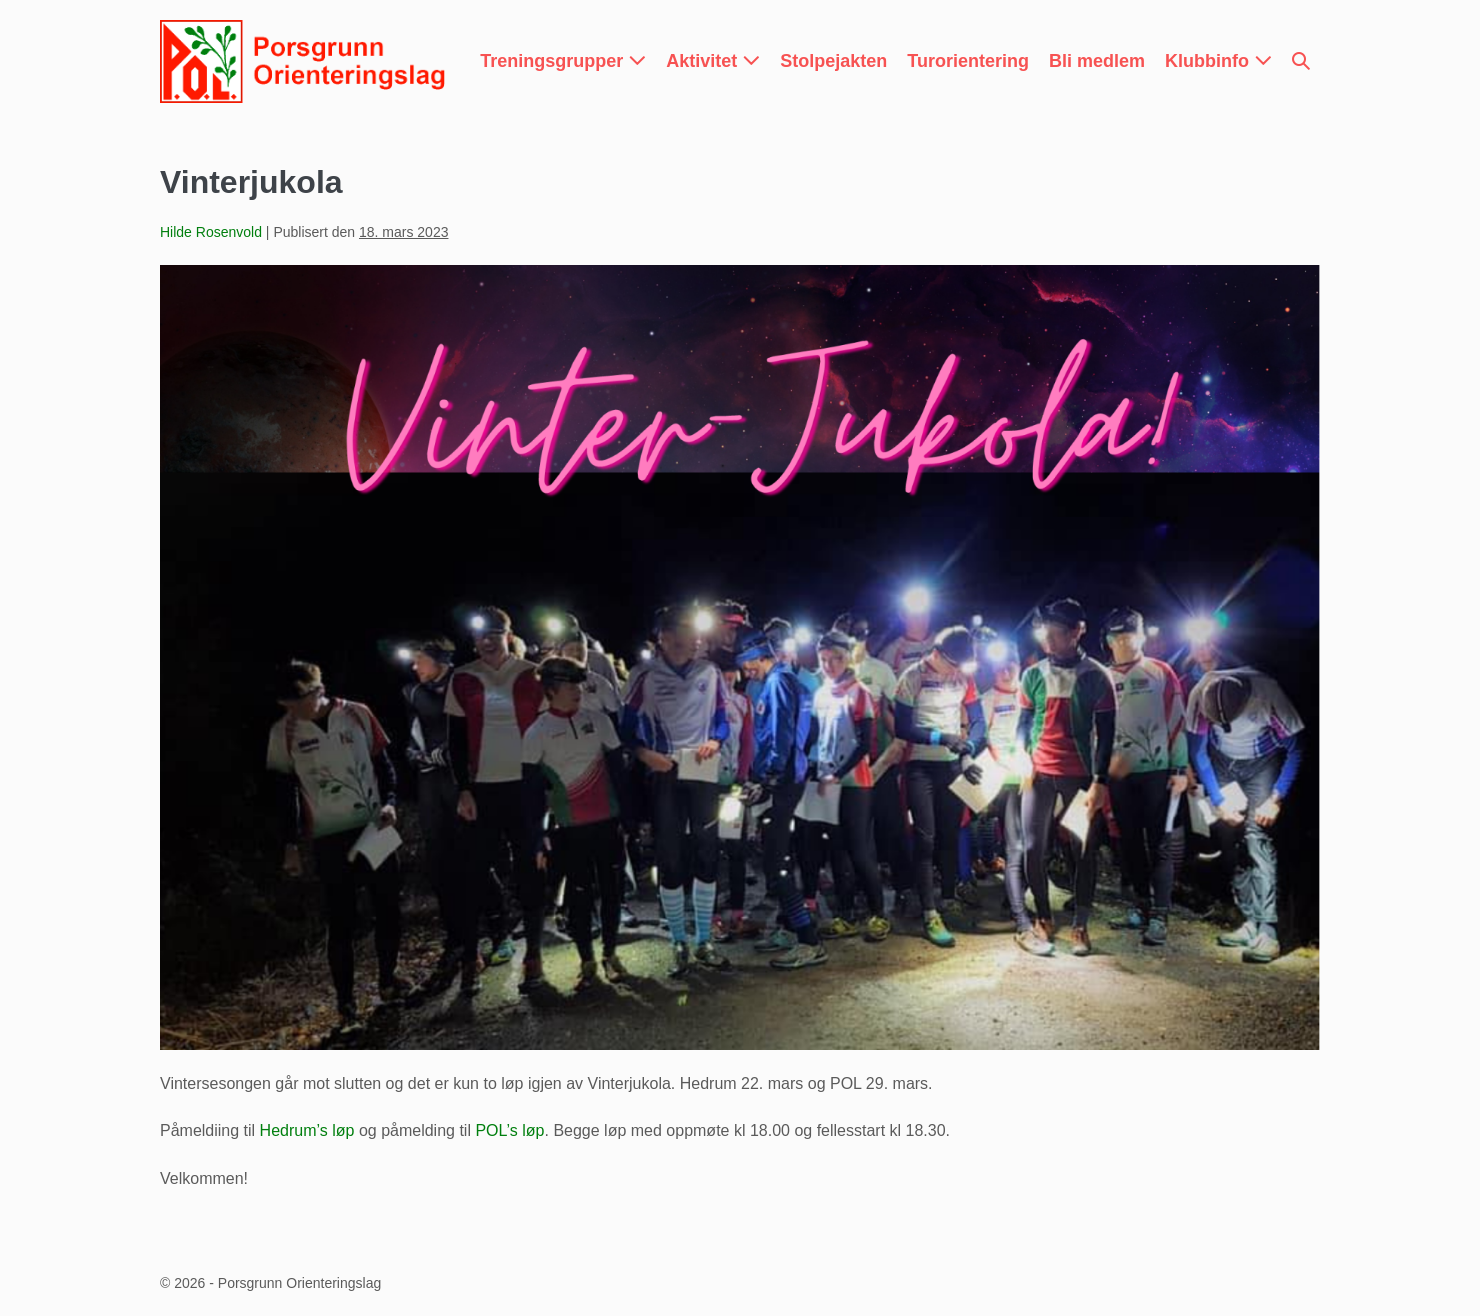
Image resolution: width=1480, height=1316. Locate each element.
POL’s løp (509, 1130)
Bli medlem (1097, 61)
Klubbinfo (1218, 61)
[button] (1301, 61)
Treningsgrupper (563, 61)
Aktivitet (713, 61)
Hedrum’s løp (307, 1130)
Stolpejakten (833, 61)
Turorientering (968, 61)
